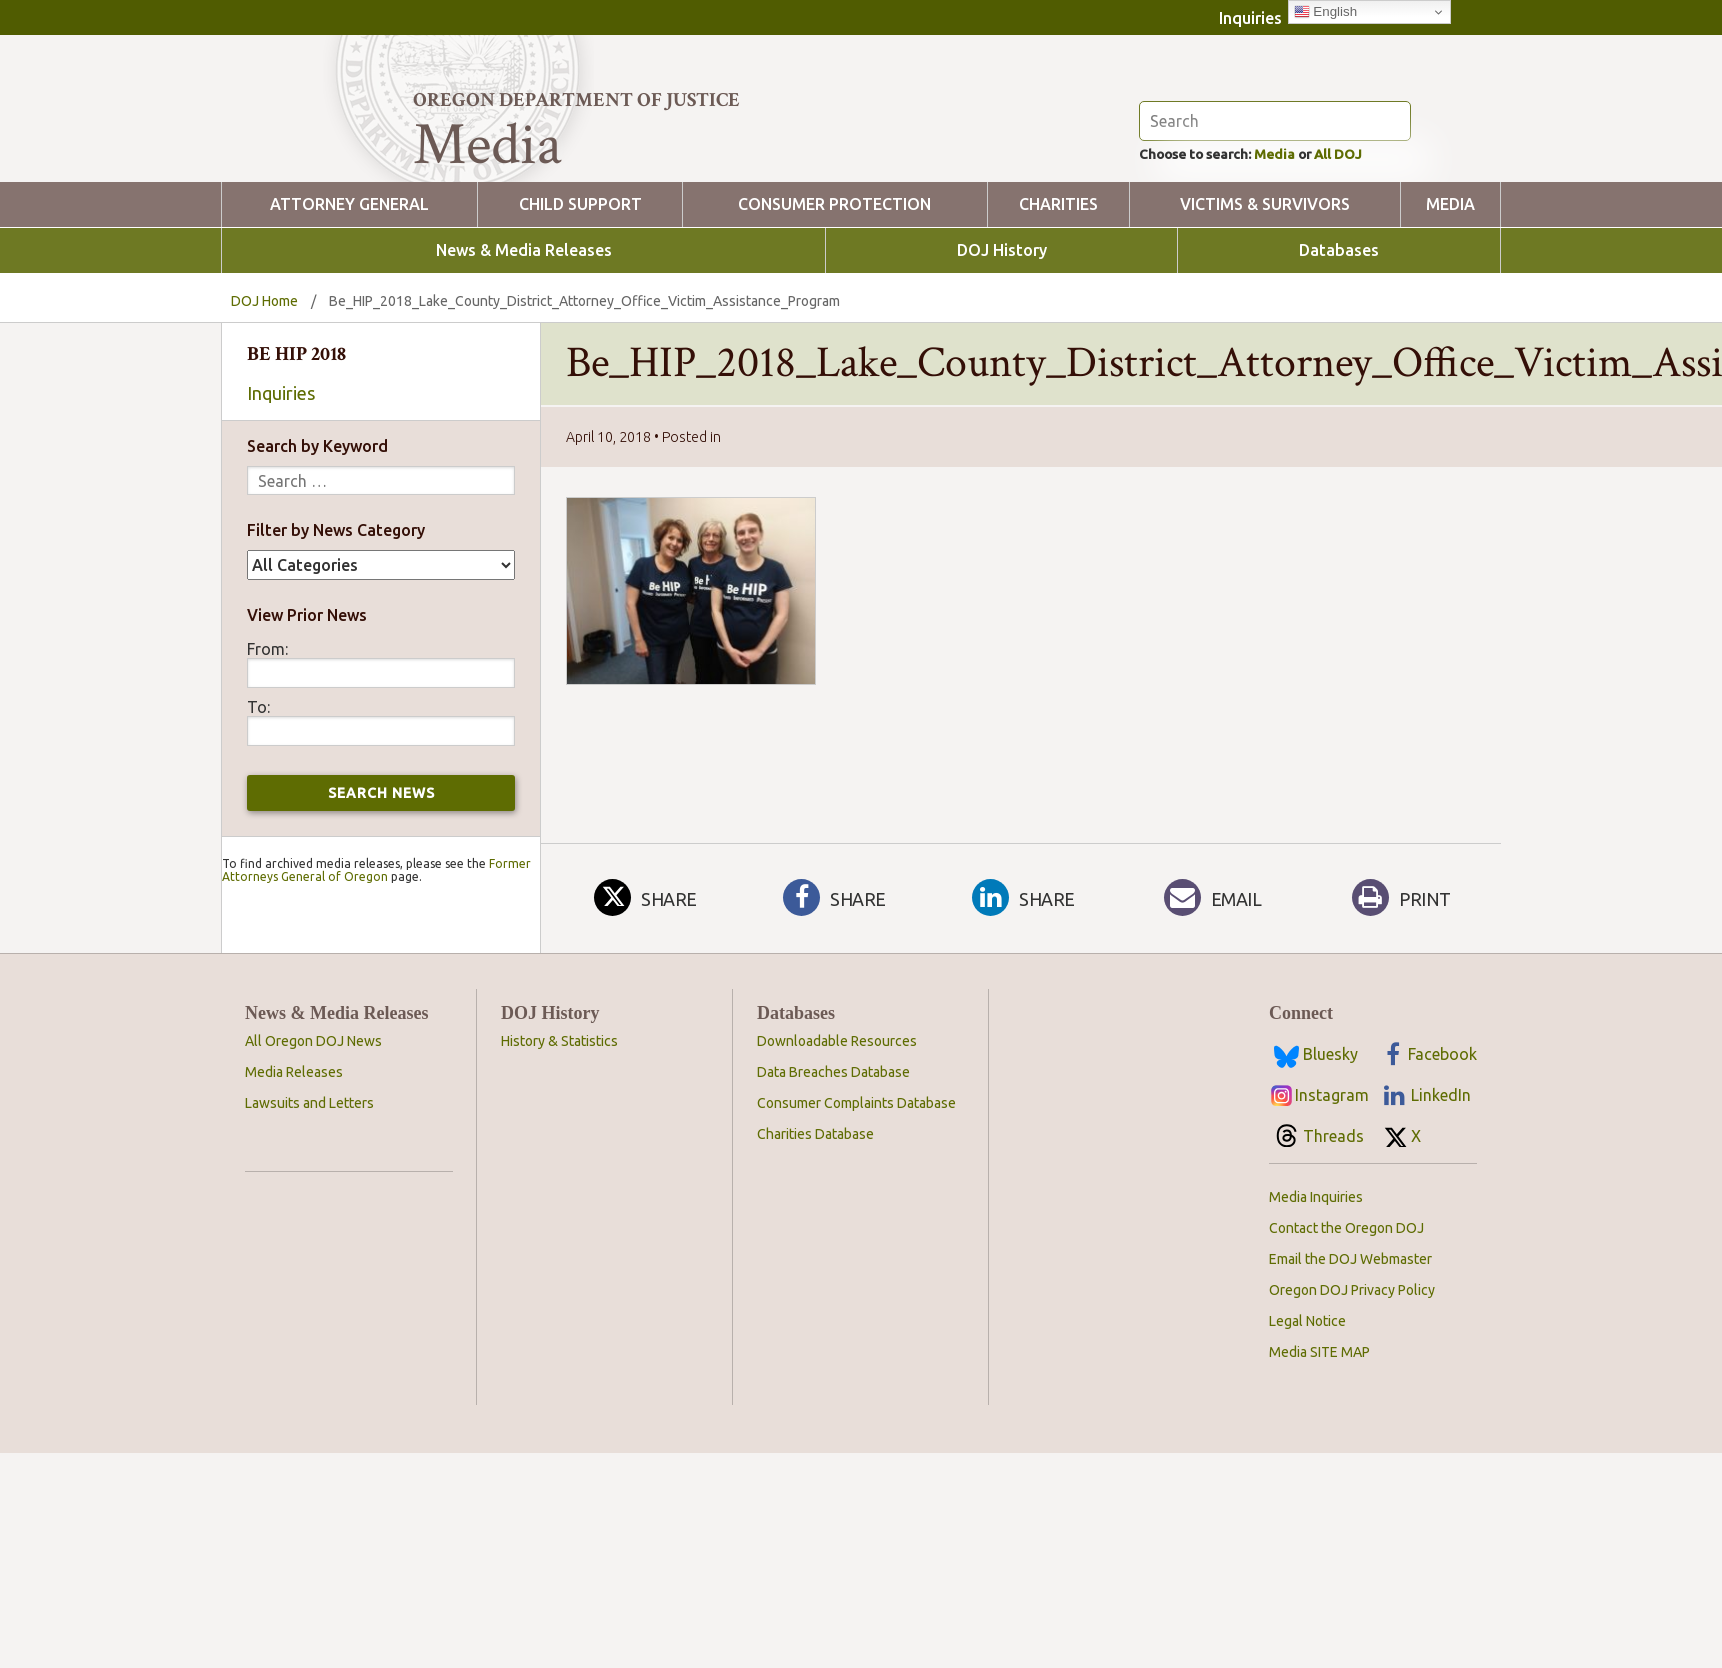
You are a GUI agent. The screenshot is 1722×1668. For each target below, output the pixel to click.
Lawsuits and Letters (309, 1194)
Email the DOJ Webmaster (1350, 1350)
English (1325, 12)
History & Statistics (559, 1132)
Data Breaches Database (833, 1163)
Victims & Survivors (1265, 295)
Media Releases (294, 1163)
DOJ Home (264, 392)
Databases (1339, 341)
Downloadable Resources (837, 1132)
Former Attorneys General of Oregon (376, 961)
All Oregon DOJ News (313, 1132)
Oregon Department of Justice (576, 100)
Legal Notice (1307, 1412)
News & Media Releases (524, 341)
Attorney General (349, 295)
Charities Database (815, 1225)
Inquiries (1250, 18)
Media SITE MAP (1319, 1443)
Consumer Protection (834, 295)
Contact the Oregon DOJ (1346, 1319)
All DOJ (1375, 244)
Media (1300, 244)
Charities (1058, 295)
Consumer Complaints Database (856, 1194)
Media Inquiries (1316, 1288)
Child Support (580, 295)
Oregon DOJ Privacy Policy (1352, 1381)
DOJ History (1002, 341)
